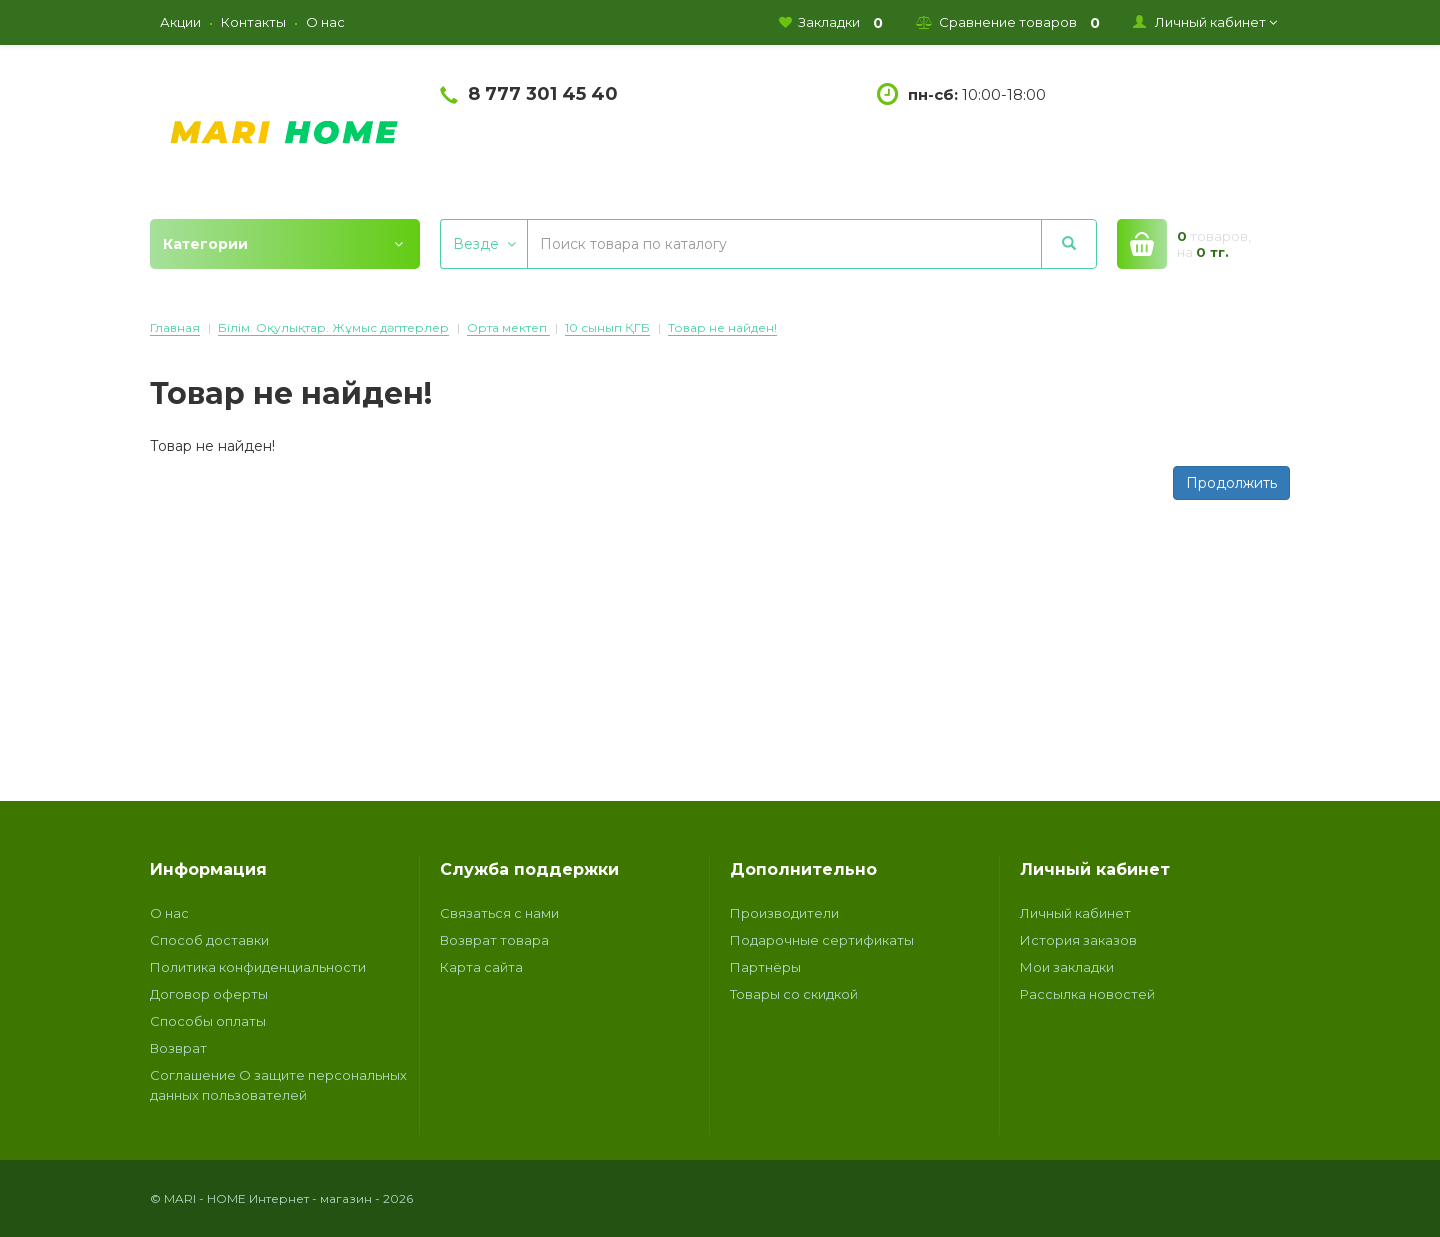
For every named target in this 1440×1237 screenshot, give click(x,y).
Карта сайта (481, 967)
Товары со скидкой (794, 994)
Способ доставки (209, 940)
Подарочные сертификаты (822, 940)
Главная (175, 327)
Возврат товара (494, 940)
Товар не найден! (722, 327)
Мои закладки (1067, 967)
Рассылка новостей (1087, 994)
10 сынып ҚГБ (607, 327)
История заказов (1078, 940)
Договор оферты (209, 994)
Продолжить (1231, 483)
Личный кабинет (1075, 913)
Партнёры (765, 967)
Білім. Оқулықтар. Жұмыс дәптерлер (333, 327)
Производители (784, 913)
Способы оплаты (208, 1021)
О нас (169, 913)
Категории (283, 244)
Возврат (178, 1048)
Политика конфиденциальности (258, 967)
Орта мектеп (508, 327)
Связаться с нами (499, 913)
